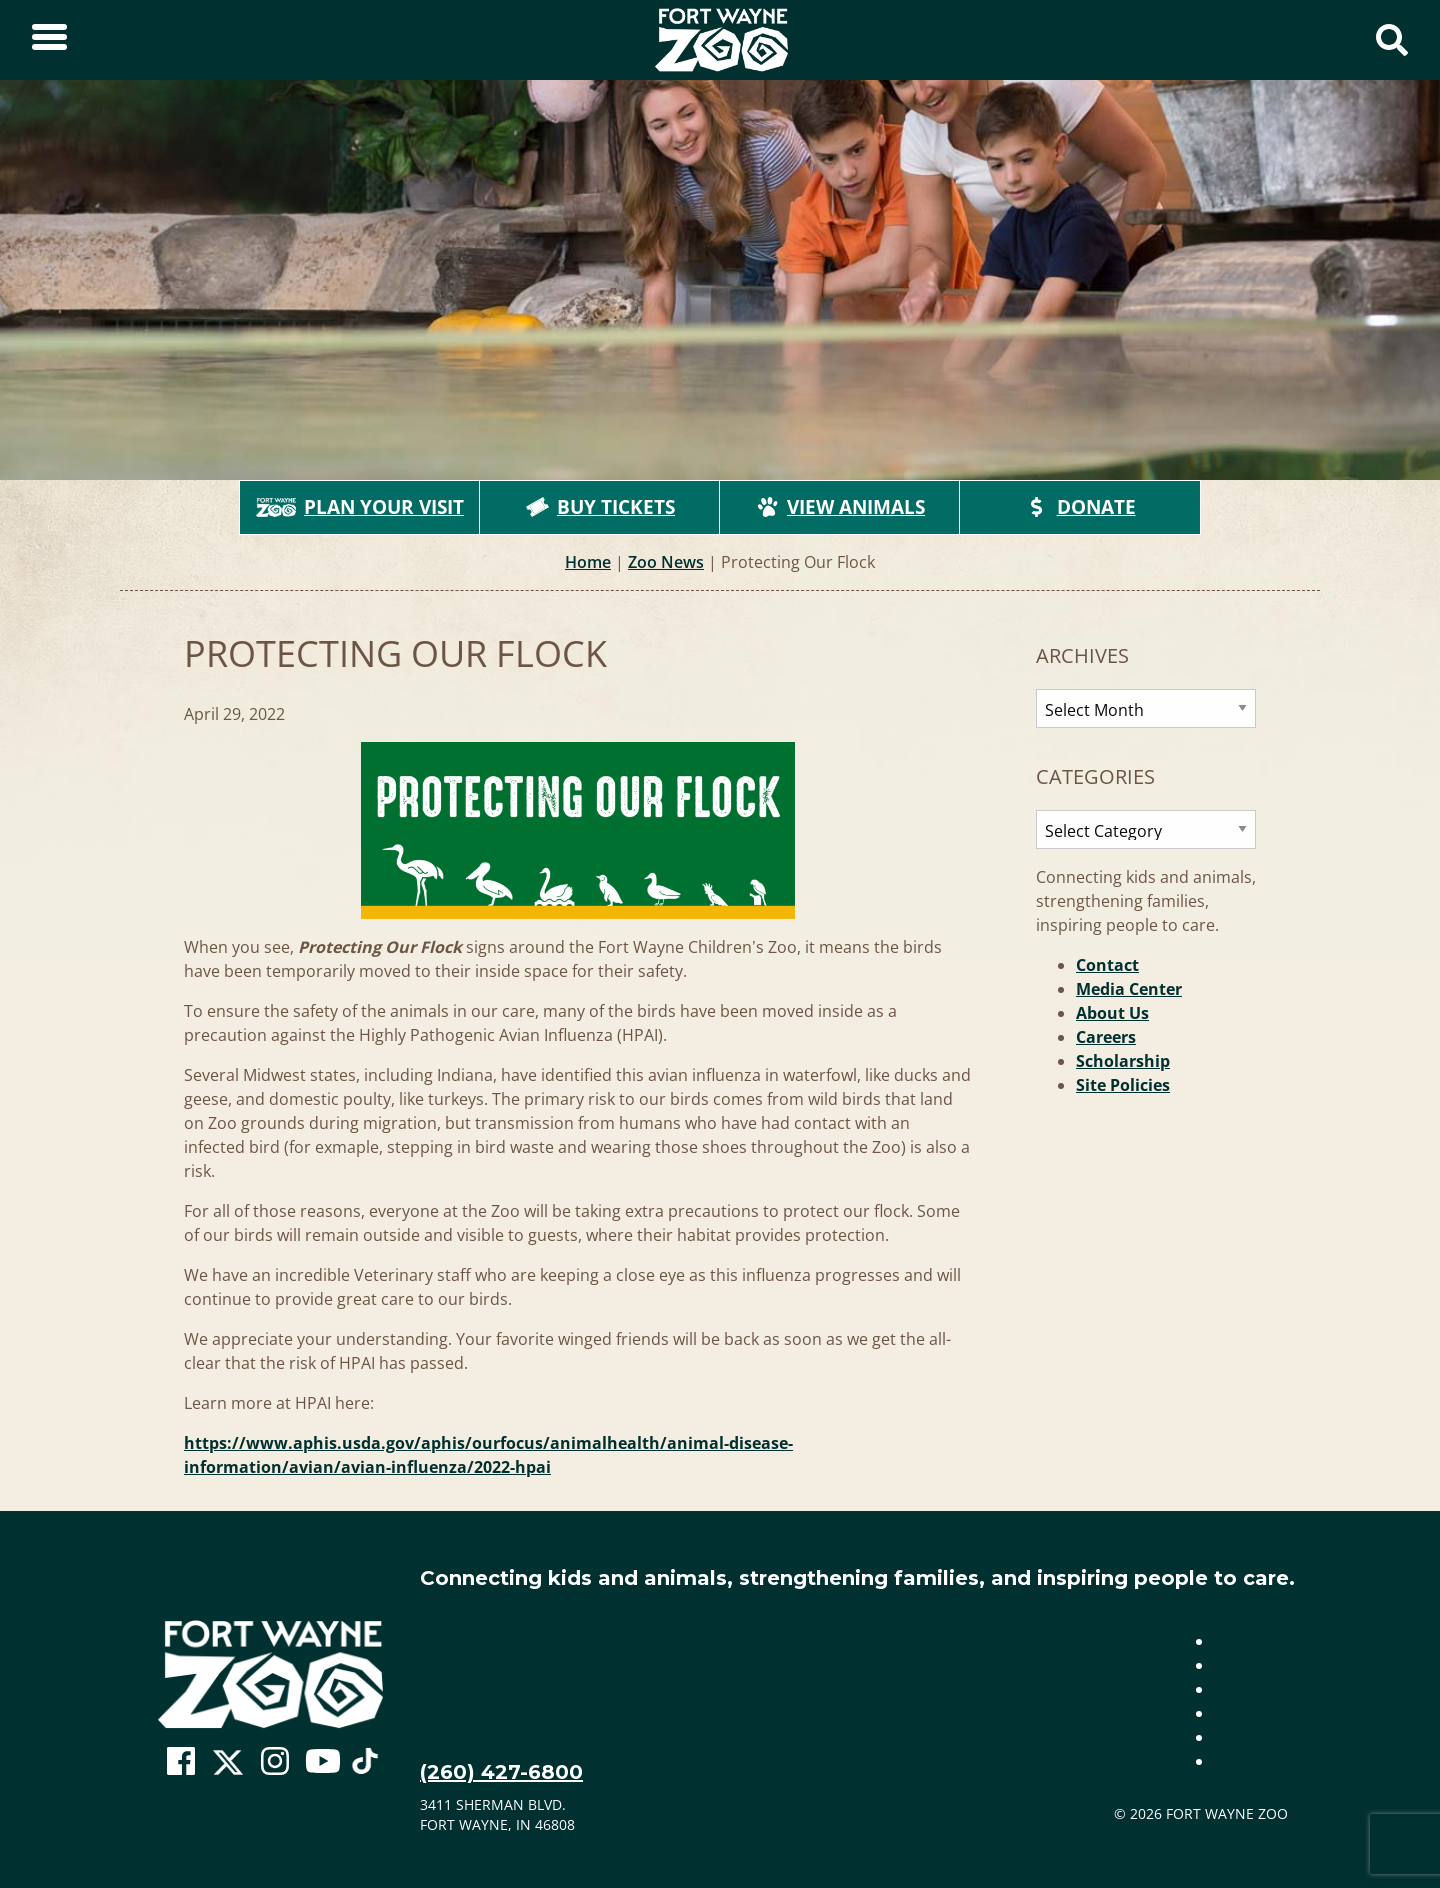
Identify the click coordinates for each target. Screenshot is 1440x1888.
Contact (1107, 965)
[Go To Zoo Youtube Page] (323, 1762)
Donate (1080, 507)
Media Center (1129, 989)
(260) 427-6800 (501, 1772)
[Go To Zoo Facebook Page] (181, 1762)
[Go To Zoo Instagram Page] (275, 1762)
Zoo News (666, 562)
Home (588, 562)
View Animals (840, 507)
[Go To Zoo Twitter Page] (228, 1767)
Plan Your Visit (360, 507)
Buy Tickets (600, 507)
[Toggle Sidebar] (49, 40)
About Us (1112, 1013)
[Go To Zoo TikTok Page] (365, 1767)
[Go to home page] (270, 1674)
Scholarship (1123, 1061)
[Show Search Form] (1392, 40)
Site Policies (1123, 1085)
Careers (1106, 1037)
